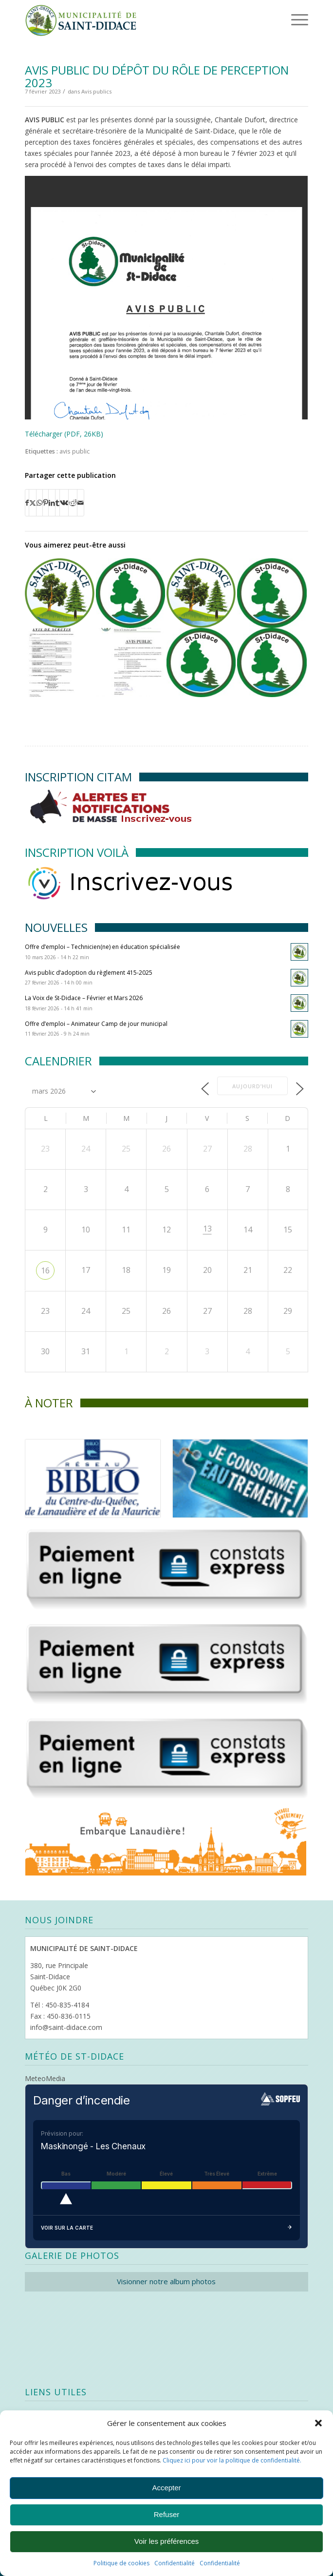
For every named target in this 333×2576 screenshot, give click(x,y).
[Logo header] (138, 19)
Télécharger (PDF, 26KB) (64, 433)
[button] (318, 2423)
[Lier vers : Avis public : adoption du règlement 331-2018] (271, 592)
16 (45, 1270)
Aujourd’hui (252, 1086)
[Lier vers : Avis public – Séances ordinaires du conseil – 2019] (130, 592)
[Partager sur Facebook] (27, 503)
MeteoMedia (45, 2078)
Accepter (166, 2487)
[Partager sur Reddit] (73, 503)
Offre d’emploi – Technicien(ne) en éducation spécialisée (102, 947)
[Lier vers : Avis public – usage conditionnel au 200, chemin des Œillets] (201, 592)
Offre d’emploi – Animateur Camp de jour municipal (96, 1024)
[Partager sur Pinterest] (45, 503)
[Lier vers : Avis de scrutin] (59, 662)
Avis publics (96, 91)
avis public (74, 451)
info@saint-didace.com (66, 2027)
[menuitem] (284, 19)
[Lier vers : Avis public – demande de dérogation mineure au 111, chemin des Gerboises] (59, 592)
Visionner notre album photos (166, 2281)
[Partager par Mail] (80, 503)
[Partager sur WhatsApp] (39, 503)
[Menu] (286, 19)
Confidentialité (174, 2563)
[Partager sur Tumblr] (57, 503)
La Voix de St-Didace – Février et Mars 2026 (84, 998)
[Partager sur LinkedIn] (52, 503)
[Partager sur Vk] (64, 503)
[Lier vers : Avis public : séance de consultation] (130, 662)
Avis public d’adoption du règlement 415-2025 (88, 972)
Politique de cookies (121, 2563)
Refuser (167, 2514)
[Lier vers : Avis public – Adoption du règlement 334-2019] (271, 662)
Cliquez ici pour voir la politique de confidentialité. (232, 2460)
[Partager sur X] (32, 503)
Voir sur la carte (166, 2228)
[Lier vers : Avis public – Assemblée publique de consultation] (201, 662)
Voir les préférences (166, 2541)
